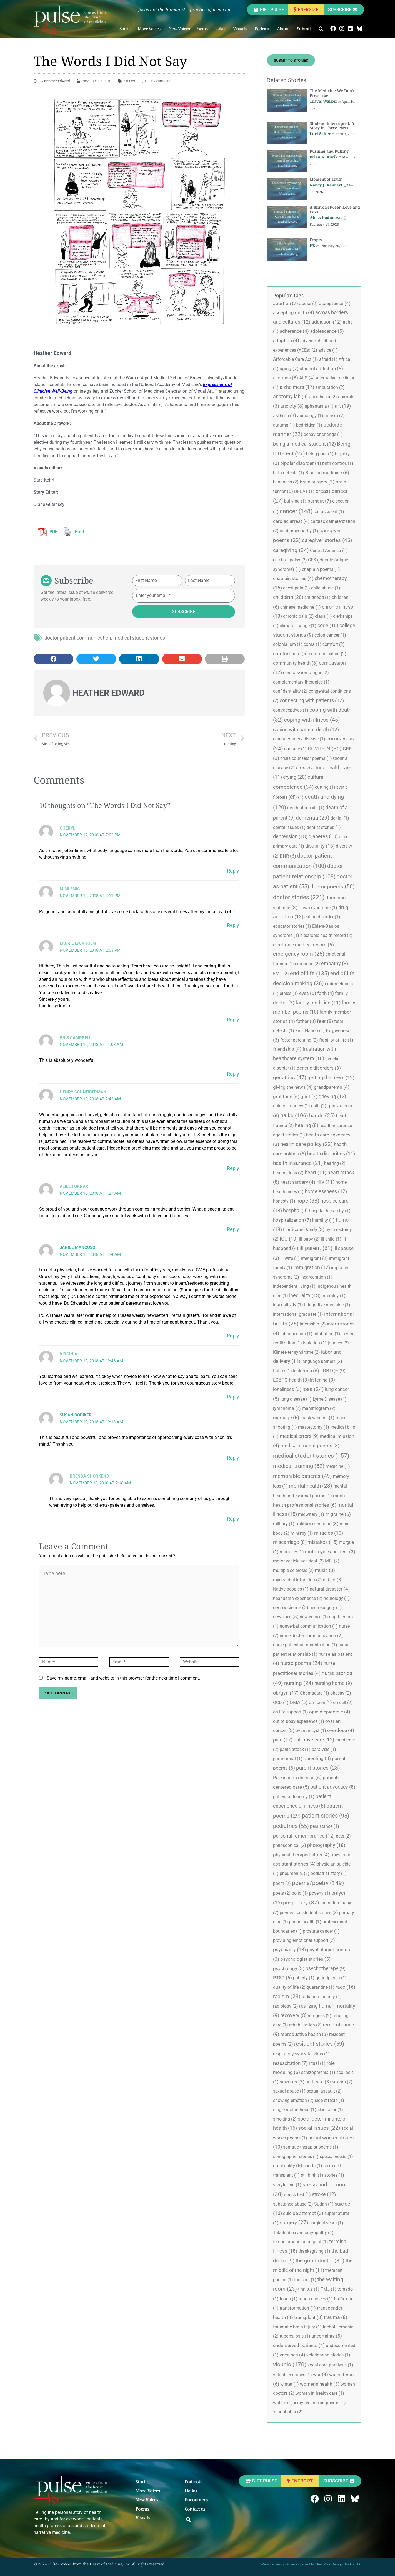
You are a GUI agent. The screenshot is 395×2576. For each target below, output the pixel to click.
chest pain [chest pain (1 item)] (296, 588)
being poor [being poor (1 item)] (320, 454)
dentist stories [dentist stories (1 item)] (324, 827)
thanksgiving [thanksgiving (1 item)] (314, 2251)
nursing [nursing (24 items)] (298, 1683)
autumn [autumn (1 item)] (284, 425)
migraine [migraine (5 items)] (338, 1514)
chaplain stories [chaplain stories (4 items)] (293, 578)
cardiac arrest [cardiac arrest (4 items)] (291, 521)
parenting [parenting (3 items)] (317, 1758)
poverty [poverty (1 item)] (319, 1893)
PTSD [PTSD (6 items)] (282, 1977)
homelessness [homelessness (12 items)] (326, 1191)
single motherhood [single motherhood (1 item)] (294, 2109)
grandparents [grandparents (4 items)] (331, 1087)
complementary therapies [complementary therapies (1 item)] (301, 682)
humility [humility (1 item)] (323, 1220)
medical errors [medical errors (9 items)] (299, 1436)
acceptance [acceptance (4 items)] (335, 303)
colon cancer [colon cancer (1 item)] (330, 635)
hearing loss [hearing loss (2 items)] (288, 1172)
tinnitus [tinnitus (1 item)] (308, 2289)
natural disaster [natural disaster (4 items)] (330, 1589)
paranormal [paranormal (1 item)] (287, 1758)
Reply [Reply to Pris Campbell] (233, 1074)
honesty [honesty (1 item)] (284, 1201)
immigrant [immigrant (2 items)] (314, 1258)
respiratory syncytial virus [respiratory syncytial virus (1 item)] (301, 2053)
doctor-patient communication (77, 638)
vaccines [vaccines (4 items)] (292, 2355)
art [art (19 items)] (343, 406)
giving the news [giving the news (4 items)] (293, 1087)
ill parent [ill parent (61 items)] (315, 1248)
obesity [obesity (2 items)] (340, 1693)
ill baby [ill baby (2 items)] (309, 1239)
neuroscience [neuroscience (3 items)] (290, 1607)
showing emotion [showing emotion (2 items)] (293, 2100)
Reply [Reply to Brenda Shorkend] (233, 1519)
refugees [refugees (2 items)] (319, 2015)
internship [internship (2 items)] (313, 1324)
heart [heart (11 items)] (315, 1172)
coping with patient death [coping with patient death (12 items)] (306, 729)
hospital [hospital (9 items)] (295, 1210)
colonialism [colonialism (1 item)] (287, 644)
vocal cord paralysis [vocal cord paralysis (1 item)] (330, 2365)
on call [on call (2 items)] (343, 1702)
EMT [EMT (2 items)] (281, 973)
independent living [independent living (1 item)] (294, 1286)
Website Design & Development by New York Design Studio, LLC (311, 2564)
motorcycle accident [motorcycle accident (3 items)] (330, 1551)
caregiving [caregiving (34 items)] (291, 550)
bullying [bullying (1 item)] (295, 501)
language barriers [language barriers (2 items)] (321, 1361)
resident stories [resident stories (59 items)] (319, 2044)
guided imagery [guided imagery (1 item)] (291, 1105)
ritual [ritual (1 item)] (317, 2063)
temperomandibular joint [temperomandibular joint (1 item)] (300, 2241)
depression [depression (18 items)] (290, 836)
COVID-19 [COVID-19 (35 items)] (325, 748)
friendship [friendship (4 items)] (287, 1049)
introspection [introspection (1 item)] (296, 1333)
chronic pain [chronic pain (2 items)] (298, 616)
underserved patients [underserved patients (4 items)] (299, 2345)
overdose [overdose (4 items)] (340, 1730)
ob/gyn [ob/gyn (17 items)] (286, 1693)
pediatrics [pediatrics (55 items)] (291, 1826)
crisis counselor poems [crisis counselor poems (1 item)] (306, 758)
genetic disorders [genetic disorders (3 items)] (319, 1068)
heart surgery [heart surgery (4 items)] (297, 1182)
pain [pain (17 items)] (282, 1740)
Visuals (241, 28)
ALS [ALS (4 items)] (307, 377)
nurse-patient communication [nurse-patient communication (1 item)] (305, 1644)
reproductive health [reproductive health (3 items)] (304, 2034)
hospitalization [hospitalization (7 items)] (292, 1220)
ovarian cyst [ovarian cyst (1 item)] (311, 1730)
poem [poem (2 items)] (282, 1883)
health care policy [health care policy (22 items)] (306, 1144)
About (284, 28)
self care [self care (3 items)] (318, 2082)
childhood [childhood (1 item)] (317, 597)
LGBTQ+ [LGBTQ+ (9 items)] (333, 1370)
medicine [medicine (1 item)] (338, 1466)
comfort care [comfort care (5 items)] (290, 653)
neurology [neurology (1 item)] (337, 1598)
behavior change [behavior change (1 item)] (323, 434)
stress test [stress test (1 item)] (297, 2194)
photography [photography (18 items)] (326, 1845)
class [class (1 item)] (323, 616)
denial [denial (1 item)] (340, 818)
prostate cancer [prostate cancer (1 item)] (321, 1931)
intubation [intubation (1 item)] (327, 1333)
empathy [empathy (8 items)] (334, 963)
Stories (125, 28)
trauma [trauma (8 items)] (335, 2317)
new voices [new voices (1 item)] (314, 1616)
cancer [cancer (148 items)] (296, 511)
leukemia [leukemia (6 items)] (306, 1370)
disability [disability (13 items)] (320, 846)
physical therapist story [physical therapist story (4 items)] (301, 1854)
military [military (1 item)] (283, 1523)
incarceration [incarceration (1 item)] (316, 1277)
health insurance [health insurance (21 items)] (298, 1163)
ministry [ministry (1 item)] (302, 1533)
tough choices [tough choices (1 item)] (316, 2299)
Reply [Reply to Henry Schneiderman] (233, 1168)
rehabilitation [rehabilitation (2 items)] (305, 2025)
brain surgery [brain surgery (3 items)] (317, 482)
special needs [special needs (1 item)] (336, 2156)
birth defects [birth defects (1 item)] (288, 472)
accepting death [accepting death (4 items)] (293, 312)
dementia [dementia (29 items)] (312, 818)
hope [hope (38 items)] (307, 1201)
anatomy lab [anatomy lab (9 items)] (290, 396)
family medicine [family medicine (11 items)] (318, 1002)
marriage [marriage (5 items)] (286, 1417)
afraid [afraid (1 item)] (328, 359)
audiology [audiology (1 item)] (310, 415)
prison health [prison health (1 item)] (305, 1921)
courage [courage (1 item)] (295, 749)
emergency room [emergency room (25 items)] (298, 954)
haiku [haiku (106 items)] (294, 1115)
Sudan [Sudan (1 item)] (324, 2204)
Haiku (220, 28)
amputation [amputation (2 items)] (330, 387)
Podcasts (263, 28)
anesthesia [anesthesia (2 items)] (323, 396)
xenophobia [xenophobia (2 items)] (288, 2411)
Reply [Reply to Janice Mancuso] (233, 1336)
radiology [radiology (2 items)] (285, 2006)
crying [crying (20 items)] (294, 777)
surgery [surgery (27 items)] (294, 2223)
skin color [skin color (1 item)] (330, 2109)
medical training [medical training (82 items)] (298, 1466)
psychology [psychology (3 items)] (288, 1968)
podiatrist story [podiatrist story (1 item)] (329, 1873)
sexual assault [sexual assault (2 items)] (324, 2091)
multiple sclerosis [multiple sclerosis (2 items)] (293, 1570)
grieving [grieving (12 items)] (332, 1096)
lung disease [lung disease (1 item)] (296, 1399)
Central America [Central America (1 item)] (329, 550)
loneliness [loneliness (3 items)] (287, 1389)
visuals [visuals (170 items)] (289, 2364)
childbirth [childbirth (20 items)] (288, 597)
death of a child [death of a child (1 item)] (305, 807)
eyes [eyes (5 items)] (307, 993)
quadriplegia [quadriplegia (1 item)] (331, 1977)
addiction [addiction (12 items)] (326, 322)
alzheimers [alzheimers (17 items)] (297, 387)
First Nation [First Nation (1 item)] (310, 1030)
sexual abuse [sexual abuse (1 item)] (289, 2091)
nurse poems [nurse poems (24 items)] (301, 1663)
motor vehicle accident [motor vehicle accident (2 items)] (298, 1561)
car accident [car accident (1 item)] (329, 511)
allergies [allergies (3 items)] (285, 377)
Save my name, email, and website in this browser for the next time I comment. (123, 1678)
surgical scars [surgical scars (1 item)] (326, 2222)
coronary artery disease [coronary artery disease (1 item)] (299, 739)
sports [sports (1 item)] (312, 2165)
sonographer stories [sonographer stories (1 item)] (296, 2156)
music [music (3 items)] (325, 1570)
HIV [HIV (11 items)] (325, 1182)
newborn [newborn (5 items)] (286, 1616)
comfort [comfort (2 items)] (333, 644)
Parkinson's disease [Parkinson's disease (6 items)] (297, 1777)
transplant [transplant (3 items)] (308, 2317)
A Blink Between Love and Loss (335, 210)
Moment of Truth (326, 179)
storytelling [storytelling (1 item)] (287, 2184)
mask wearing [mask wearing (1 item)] (317, 1417)
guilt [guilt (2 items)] (318, 1105)
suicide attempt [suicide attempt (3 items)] (303, 2213)
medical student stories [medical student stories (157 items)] (311, 1455)
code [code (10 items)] (328, 625)
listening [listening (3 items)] (322, 1380)
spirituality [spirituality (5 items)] (287, 2165)
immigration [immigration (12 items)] (311, 1267)
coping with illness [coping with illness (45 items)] (312, 720)
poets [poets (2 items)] (282, 1893)
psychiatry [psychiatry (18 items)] (289, 1949)
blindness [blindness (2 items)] (286, 482)
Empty (316, 239)
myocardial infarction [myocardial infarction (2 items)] (297, 1579)
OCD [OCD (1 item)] (281, 1702)
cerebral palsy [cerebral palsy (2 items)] (290, 560)
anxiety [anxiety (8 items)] (292, 406)
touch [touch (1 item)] (289, 2299)
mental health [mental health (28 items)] (310, 1486)
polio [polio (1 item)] (300, 1893)
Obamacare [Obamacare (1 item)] (314, 1693)
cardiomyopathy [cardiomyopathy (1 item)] (299, 530)
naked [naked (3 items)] (333, 1579)
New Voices (179, 28)
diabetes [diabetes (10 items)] (323, 836)
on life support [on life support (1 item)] (290, 1712)
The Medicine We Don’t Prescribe (332, 93)
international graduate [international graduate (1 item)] (298, 1314)
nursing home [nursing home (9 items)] (333, 1683)
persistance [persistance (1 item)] (324, 1826)
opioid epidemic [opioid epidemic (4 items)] (329, 1712)
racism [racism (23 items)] (287, 1996)
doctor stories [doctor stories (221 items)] (298, 897)
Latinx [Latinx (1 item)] (282, 1370)
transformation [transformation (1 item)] (298, 2308)
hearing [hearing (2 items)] (335, 1163)
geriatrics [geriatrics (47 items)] (289, 1077)
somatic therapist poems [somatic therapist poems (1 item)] (310, 2147)
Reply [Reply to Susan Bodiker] (233, 1458)
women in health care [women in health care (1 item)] (320, 2393)
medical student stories (139, 638)
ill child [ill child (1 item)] (331, 1239)
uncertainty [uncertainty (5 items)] (326, 2336)
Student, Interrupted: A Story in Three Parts (332, 126)
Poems (201, 28)
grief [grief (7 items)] (309, 1096)
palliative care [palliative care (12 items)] (314, 1740)
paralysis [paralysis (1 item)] (324, 1749)
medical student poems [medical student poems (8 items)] (309, 1445)
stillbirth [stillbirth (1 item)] (312, 2175)
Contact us (195, 2509)
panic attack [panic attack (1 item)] (295, 1749)
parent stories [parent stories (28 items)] (318, 1768)
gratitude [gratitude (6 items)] (286, 1096)
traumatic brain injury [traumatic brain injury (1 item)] (297, 2327)
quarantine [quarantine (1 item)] (320, 1987)
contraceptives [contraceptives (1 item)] (290, 710)
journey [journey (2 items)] (338, 1342)
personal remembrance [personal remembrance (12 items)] (304, 1836)
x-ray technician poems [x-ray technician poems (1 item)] (320, 2402)
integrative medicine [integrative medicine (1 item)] (327, 1304)
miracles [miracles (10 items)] (328, 1533)
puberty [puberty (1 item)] (303, 1977)
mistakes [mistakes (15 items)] (323, 1542)
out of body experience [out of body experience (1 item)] (298, 1721)
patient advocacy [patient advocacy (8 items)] (332, 1787)
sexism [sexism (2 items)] (342, 2082)
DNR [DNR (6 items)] (288, 856)
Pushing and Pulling (329, 151)
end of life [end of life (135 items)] (309, 973)
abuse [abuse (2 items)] (308, 303)
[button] (321, 29)
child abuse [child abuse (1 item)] (325, 588)
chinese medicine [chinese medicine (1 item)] (300, 607)
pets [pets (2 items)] (343, 1836)
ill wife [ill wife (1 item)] (290, 1258)
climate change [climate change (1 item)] (298, 625)
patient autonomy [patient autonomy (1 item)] (293, 1796)
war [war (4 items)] (320, 2374)
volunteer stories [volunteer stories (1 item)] (292, 2374)
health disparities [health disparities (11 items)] (331, 1153)
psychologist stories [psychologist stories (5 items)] (305, 1959)
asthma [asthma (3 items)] (284, 415)
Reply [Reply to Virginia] (233, 1397)
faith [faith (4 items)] (325, 993)
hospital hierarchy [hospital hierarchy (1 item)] (330, 1210)
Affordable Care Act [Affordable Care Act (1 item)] (295, 359)
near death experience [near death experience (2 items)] (297, 1598)
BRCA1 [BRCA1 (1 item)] (304, 491)
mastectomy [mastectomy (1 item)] (313, 1427)
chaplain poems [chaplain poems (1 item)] (321, 569)
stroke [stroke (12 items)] (324, 2194)
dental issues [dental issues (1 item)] (289, 827)
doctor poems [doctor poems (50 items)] (332, 886)
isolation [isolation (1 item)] (315, 1342)
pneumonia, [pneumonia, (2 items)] (294, 1873)
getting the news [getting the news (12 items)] (331, 1077)
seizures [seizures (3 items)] (292, 2082)
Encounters (196, 2499)
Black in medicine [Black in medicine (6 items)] (327, 472)
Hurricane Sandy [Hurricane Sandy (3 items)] (303, 1229)
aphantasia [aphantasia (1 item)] (319, 406)
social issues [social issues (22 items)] (319, 2128)
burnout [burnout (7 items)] (319, 501)
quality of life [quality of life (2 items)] (289, 1987)
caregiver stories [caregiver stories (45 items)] (327, 540)
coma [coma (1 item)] (312, 644)
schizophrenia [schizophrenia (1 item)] (318, 2072)
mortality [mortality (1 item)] (292, 1551)
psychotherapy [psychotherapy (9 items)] (326, 1968)
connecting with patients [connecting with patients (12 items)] (312, 700)
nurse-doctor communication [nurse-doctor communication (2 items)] (311, 1635)
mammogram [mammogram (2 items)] (319, 1408)
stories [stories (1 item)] (334, 2175)
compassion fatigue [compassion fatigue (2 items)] (306, 672)
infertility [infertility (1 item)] (334, 1295)
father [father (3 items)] (306, 1021)
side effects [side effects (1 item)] (329, 2100)
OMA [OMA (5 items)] (299, 1702)
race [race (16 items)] (345, 1987)
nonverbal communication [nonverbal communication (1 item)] (309, 1626)
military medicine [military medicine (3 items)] (317, 1523)
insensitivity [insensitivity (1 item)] (288, 1304)
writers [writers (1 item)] (283, 2402)
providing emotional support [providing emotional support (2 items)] (304, 1940)
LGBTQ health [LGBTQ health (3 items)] (291, 1380)
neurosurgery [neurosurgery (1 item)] (325, 1607)
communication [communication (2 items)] (327, 653)
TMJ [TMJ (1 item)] (328, 2289)
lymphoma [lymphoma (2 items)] (287, 1408)
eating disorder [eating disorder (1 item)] (322, 916)
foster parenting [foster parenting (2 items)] (299, 1040)
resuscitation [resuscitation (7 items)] (290, 2063)
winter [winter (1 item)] (289, 2384)
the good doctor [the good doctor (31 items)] (320, 2260)
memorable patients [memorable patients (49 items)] (302, 1476)
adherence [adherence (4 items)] (294, 331)
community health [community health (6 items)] (295, 663)
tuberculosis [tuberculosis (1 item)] (295, 2336)
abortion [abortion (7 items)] (285, 303)
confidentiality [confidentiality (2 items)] (290, 691)
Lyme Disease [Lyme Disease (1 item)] (330, 1399)
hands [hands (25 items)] (322, 1116)
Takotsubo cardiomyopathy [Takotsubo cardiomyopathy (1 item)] (303, 2232)
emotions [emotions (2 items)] (307, 963)
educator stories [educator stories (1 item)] (292, 926)
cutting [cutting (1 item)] (325, 787)
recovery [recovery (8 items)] (293, 2015)
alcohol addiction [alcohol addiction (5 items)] (321, 368)
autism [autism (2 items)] (334, 415)
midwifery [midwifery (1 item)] (311, 1514)
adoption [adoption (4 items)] (286, 340)
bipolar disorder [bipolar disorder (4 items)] (300, 463)
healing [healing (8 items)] (306, 1125)
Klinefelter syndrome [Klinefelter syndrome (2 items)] (296, 1352)
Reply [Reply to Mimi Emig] (233, 925)
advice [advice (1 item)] (328, 350)
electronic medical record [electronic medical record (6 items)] (303, 944)
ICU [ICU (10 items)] (289, 1239)
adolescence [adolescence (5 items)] (327, 331)
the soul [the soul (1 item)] (305, 2279)
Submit (305, 28)
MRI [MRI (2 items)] (332, 1561)
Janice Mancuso (77, 1247)
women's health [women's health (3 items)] (319, 2384)
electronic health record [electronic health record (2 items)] (326, 935)
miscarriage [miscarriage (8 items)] (289, 1542)
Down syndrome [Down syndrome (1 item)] (318, 907)
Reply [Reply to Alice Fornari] (233, 1229)
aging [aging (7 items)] (289, 368)
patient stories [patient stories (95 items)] (325, 1815)
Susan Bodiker (76, 1415)
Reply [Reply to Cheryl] (233, 871)
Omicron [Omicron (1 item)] (320, 1702)
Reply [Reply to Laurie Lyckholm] (233, 1019)
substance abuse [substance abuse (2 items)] (293, 2204)
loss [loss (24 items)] (313, 1389)
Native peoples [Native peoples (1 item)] (291, 1589)
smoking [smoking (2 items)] (285, 2119)
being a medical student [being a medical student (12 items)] (304, 444)
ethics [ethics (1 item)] (289, 993)
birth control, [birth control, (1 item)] (337, 463)
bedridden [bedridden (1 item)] (309, 425)
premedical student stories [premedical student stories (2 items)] (309, 1912)
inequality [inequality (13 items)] (305, 1295)
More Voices (150, 28)
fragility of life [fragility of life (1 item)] (336, 1040)
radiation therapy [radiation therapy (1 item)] (322, 1996)
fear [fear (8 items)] (325, 1021)
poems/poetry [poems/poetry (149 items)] (318, 1883)
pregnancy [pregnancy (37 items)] (301, 1902)
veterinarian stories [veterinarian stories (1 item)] (328, 2355)
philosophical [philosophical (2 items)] (289, 1845)
